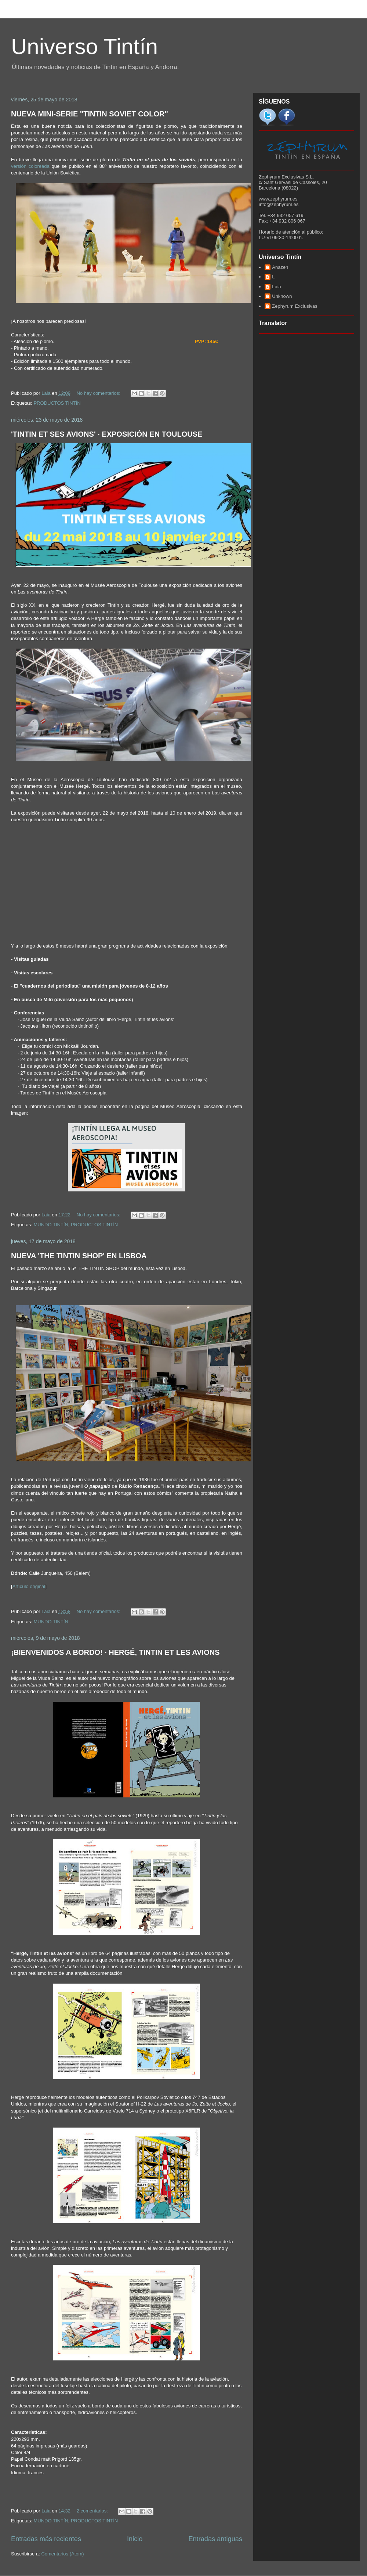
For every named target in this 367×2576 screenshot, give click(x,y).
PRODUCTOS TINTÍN (56, 403)
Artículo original (29, 1586)
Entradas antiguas (215, 2539)
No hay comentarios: (99, 393)
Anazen (280, 267)
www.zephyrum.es (278, 199)
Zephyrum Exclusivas (294, 306)
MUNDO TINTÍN (50, 1224)
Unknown (282, 296)
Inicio (134, 2539)
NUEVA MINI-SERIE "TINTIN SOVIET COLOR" (89, 114)
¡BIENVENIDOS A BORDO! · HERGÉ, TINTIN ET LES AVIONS (115, 1652)
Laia (276, 286)
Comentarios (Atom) (62, 2554)
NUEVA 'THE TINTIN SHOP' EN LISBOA (79, 1256)
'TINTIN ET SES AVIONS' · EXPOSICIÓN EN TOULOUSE (106, 434)
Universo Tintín (84, 46)
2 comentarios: (93, 2511)
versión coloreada (30, 166)
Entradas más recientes (46, 2539)
